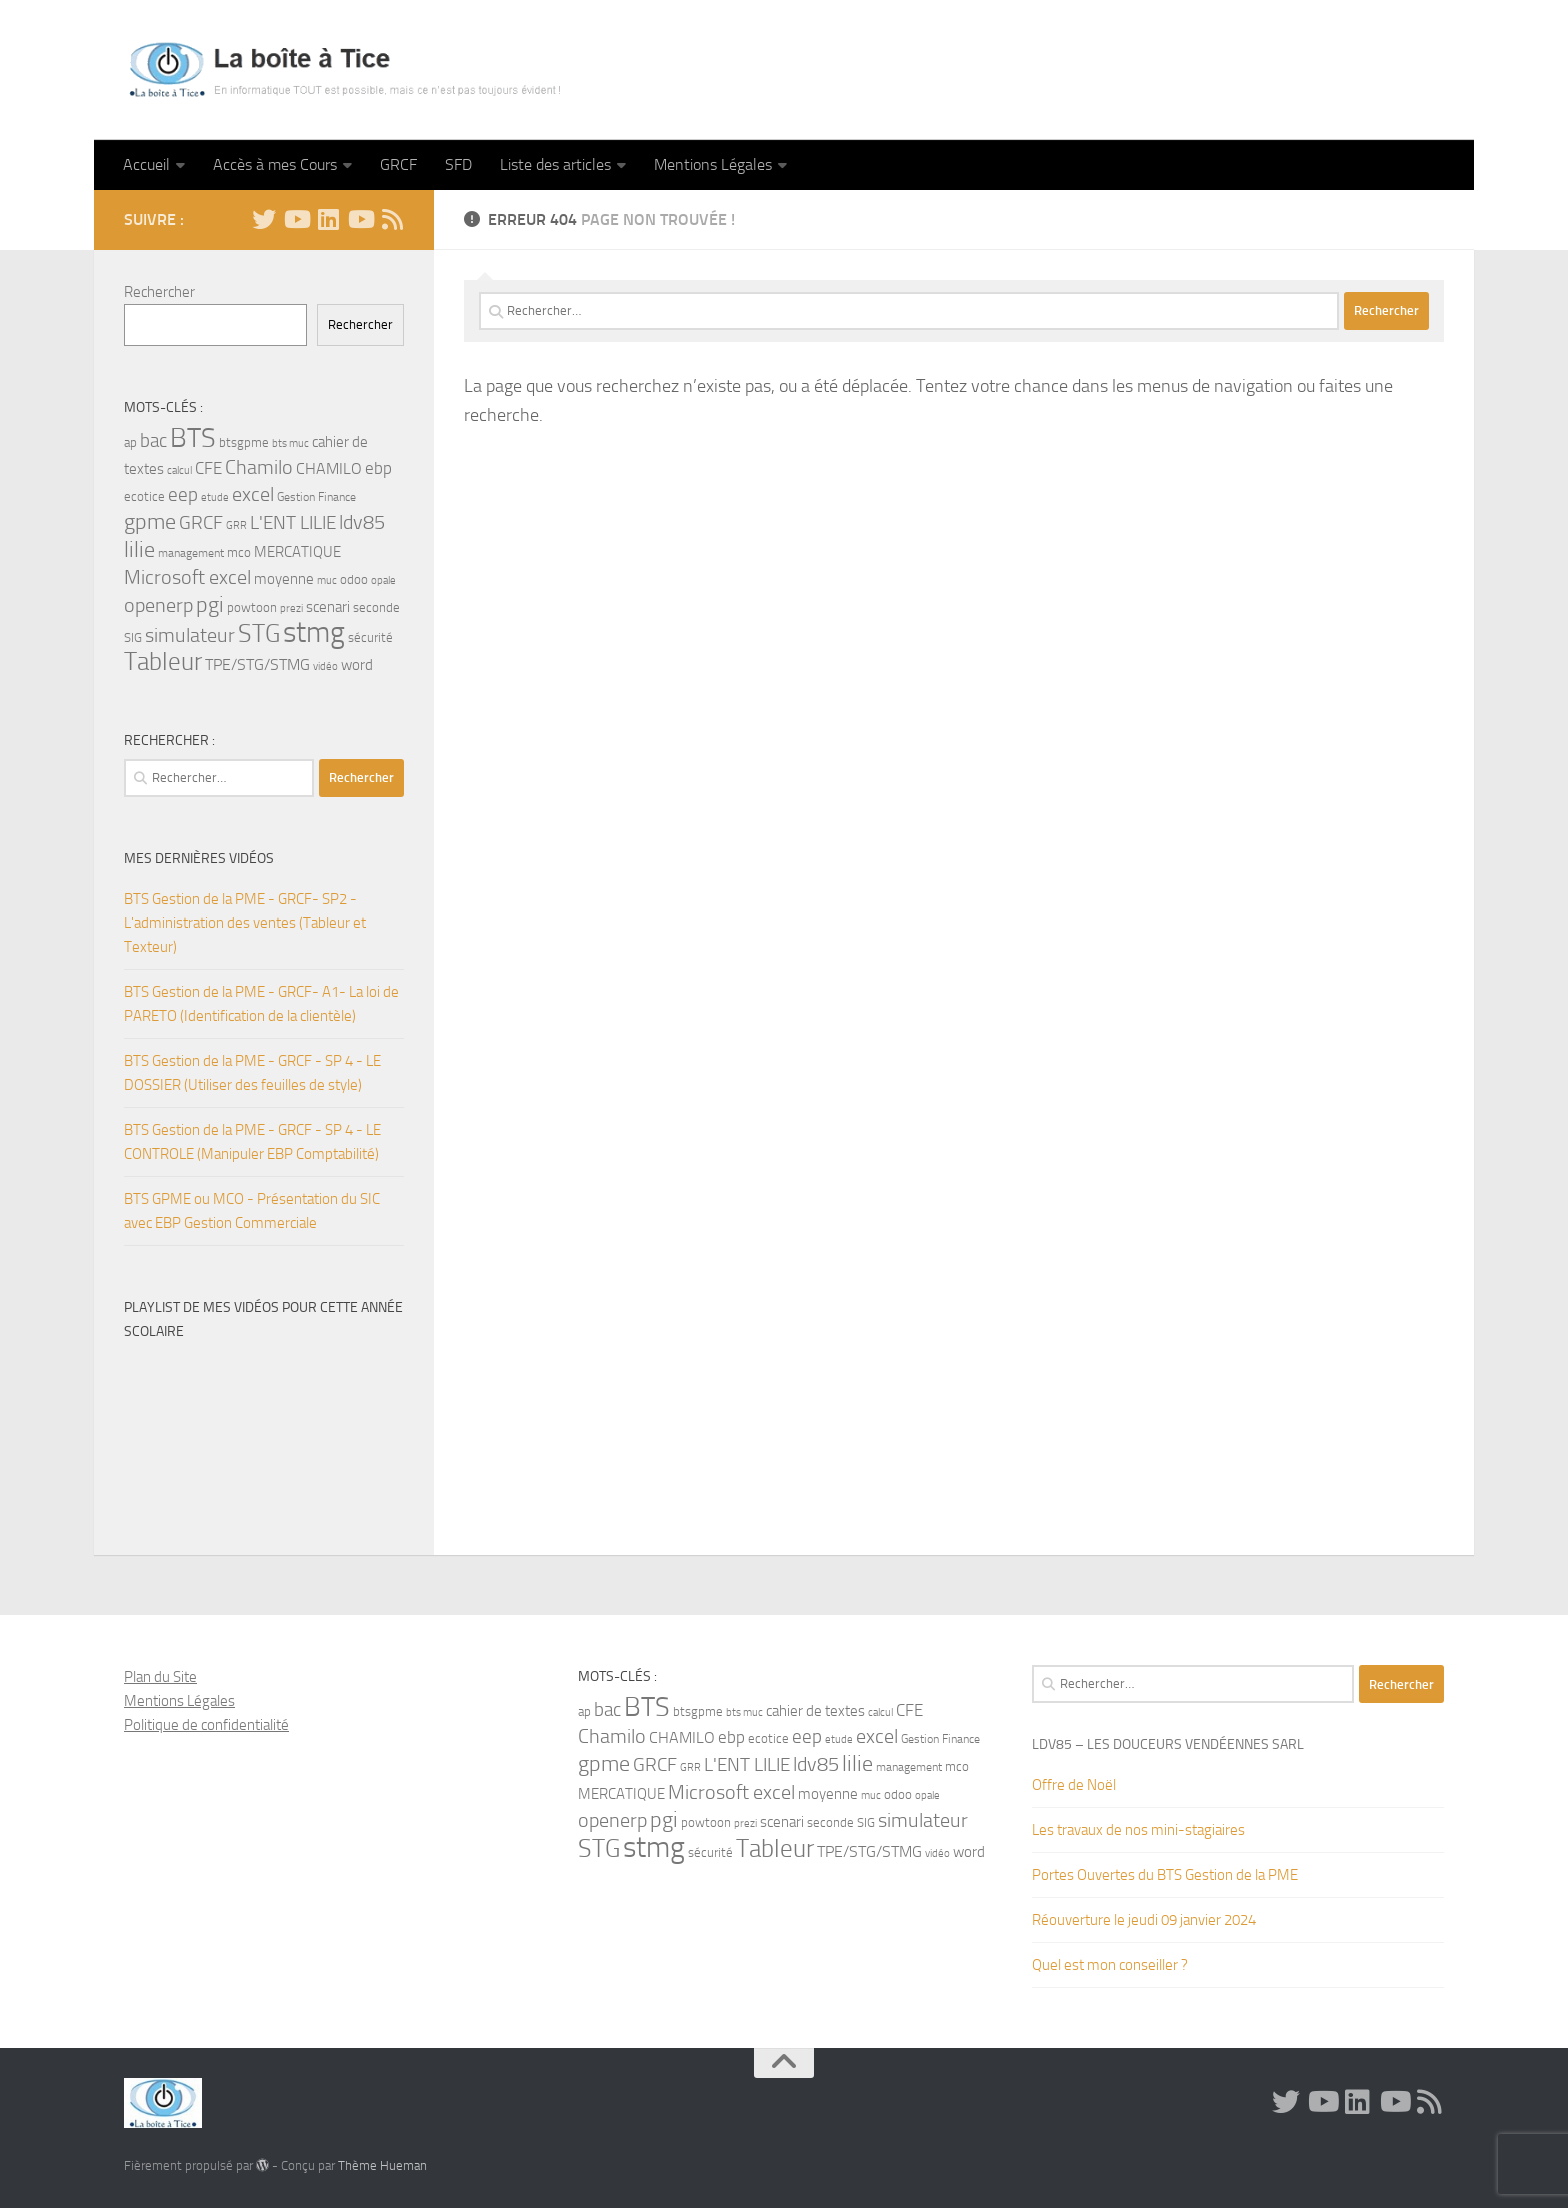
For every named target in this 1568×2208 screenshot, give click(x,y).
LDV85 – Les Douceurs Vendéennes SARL (1168, 1744)
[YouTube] (296, 219)
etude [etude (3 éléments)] (215, 497)
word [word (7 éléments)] (357, 665)
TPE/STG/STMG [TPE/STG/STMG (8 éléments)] (257, 664)
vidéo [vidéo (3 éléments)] (325, 666)
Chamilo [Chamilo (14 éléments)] (259, 467)
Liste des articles (555, 164)
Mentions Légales (713, 164)
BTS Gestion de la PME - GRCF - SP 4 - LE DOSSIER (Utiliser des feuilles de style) (252, 1073)
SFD (458, 164)
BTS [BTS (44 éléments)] (193, 438)
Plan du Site (160, 1677)
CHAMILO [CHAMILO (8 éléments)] (329, 468)
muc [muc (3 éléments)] (327, 580)
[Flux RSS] (392, 219)
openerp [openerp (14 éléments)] (158, 605)
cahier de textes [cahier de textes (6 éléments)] (815, 1711)
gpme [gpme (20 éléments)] (150, 522)
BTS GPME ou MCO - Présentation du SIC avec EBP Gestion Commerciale (252, 1211)
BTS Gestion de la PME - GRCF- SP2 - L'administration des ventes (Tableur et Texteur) (245, 923)
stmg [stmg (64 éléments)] (314, 632)
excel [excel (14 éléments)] (253, 494)
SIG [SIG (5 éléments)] (133, 637)
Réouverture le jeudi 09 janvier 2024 (1144, 1920)
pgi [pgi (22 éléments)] (210, 604)
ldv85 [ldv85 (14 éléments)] (362, 522)
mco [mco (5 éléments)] (239, 552)
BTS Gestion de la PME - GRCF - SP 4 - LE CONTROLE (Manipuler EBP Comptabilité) (252, 1142)
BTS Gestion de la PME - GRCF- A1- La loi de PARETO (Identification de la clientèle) (261, 1004)
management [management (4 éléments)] (191, 553)
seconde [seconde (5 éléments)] (376, 607)
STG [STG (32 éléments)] (259, 633)
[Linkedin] (328, 219)
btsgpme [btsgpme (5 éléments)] (244, 442)
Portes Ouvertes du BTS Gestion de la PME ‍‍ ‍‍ (1168, 1875)
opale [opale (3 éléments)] (383, 580)
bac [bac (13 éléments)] (153, 440)
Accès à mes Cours (275, 164)
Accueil (146, 164)
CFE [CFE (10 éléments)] (208, 468)
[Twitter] (264, 219)
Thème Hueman (382, 2165)
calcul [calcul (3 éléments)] (179, 470)
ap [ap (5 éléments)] (130, 442)
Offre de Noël (1074, 1785)
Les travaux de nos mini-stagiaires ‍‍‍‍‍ (1140, 1830)
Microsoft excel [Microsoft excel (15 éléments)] (187, 577)
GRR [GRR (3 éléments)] (236, 525)
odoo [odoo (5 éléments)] (354, 579)
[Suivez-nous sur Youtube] (360, 219)
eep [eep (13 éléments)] (183, 494)
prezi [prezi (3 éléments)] (291, 608)
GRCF (398, 164)
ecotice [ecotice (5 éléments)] (144, 496)
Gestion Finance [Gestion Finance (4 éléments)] (316, 497)
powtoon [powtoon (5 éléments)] (252, 607)
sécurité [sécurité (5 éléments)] (370, 637)
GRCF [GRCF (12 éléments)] (201, 523)
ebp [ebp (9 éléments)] (378, 468)
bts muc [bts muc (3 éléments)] (290, 443)
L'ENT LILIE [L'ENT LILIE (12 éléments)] (293, 523)
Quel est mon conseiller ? (1110, 1965)
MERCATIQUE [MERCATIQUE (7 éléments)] (297, 552)
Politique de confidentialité (206, 1725)
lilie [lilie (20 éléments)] (139, 550)
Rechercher (159, 292)
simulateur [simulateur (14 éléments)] (190, 635)
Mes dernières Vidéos (199, 858)
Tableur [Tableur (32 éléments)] (163, 661)
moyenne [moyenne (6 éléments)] (284, 579)
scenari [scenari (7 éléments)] (328, 607)
